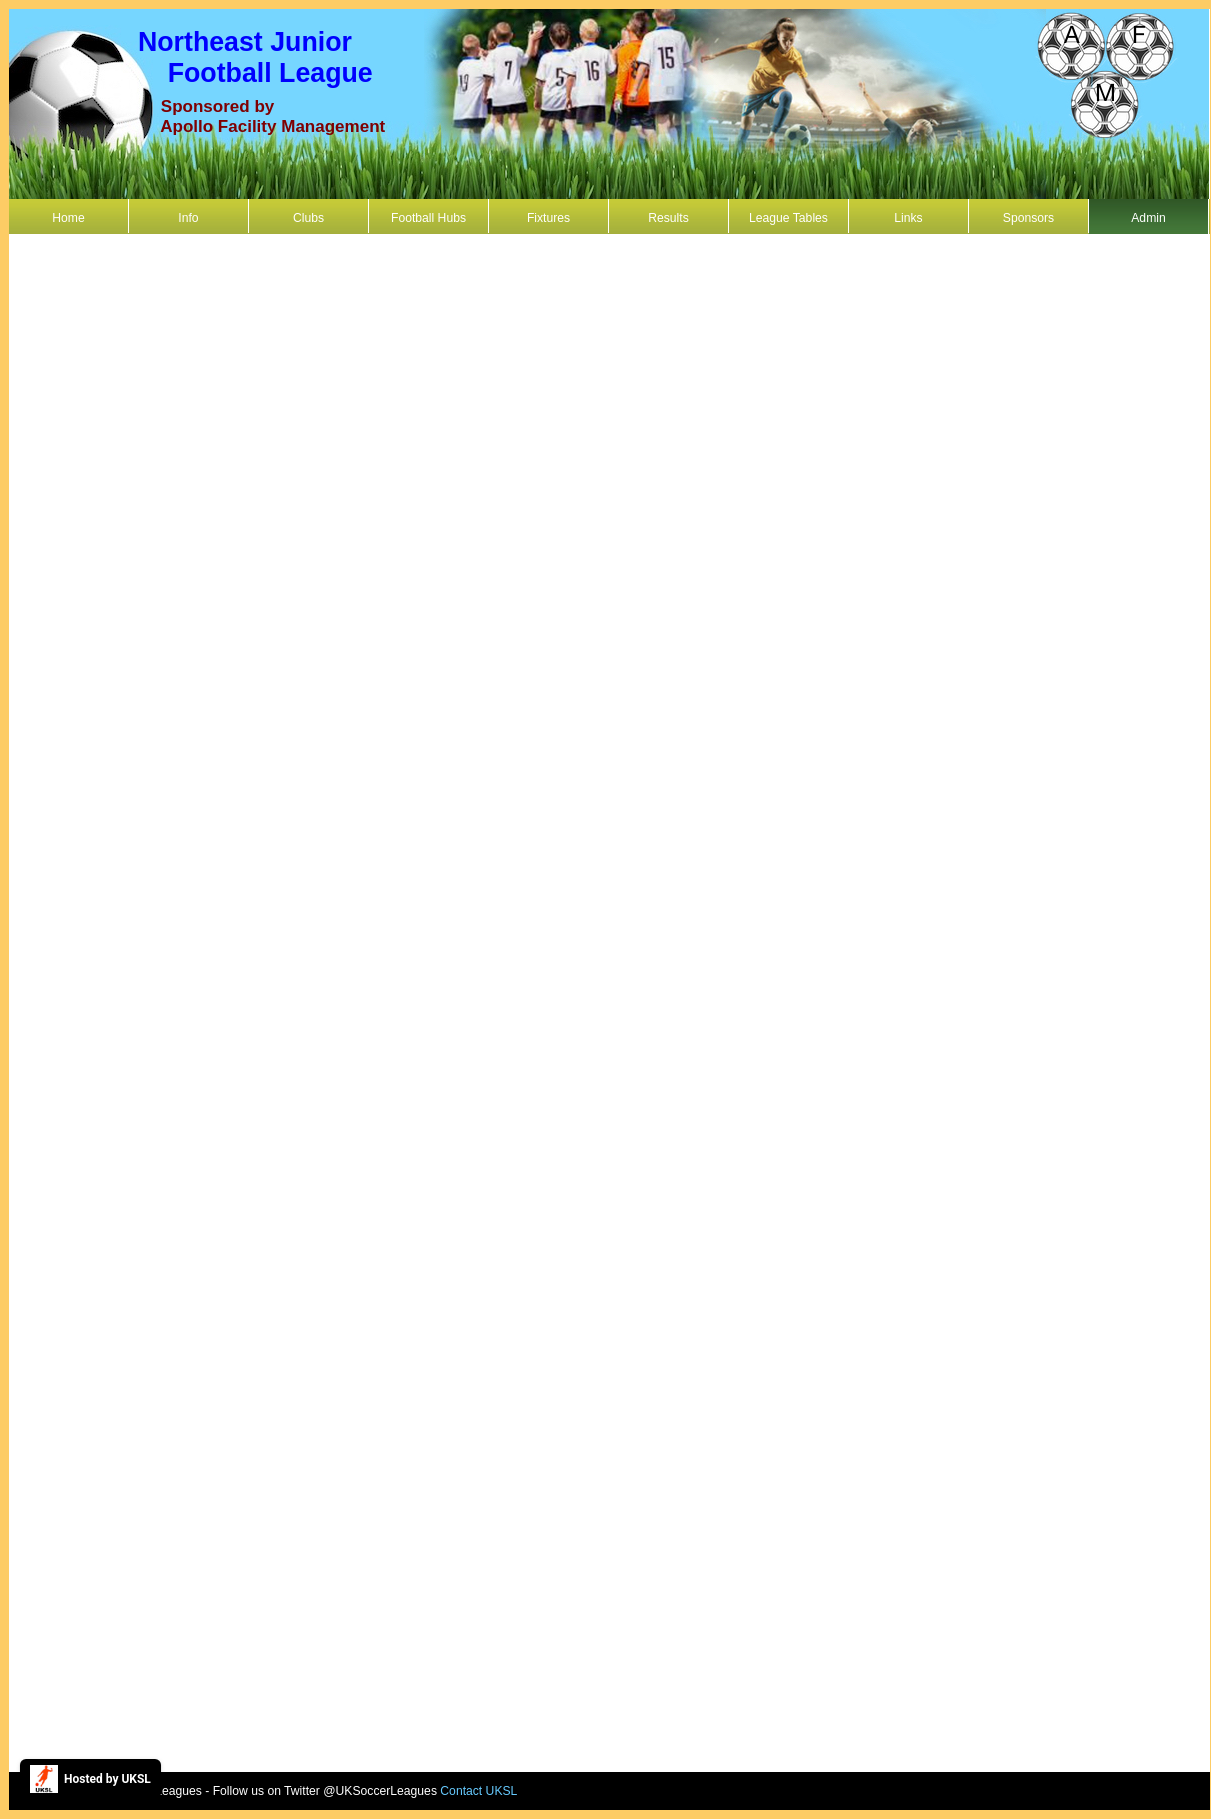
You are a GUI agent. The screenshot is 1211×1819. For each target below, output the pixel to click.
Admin (1148, 218)
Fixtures (548, 218)
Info (188, 218)
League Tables (788, 218)
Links (908, 218)
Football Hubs (428, 218)
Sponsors (1028, 218)
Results (668, 218)
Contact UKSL (478, 1791)
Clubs (308, 218)
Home (68, 218)
